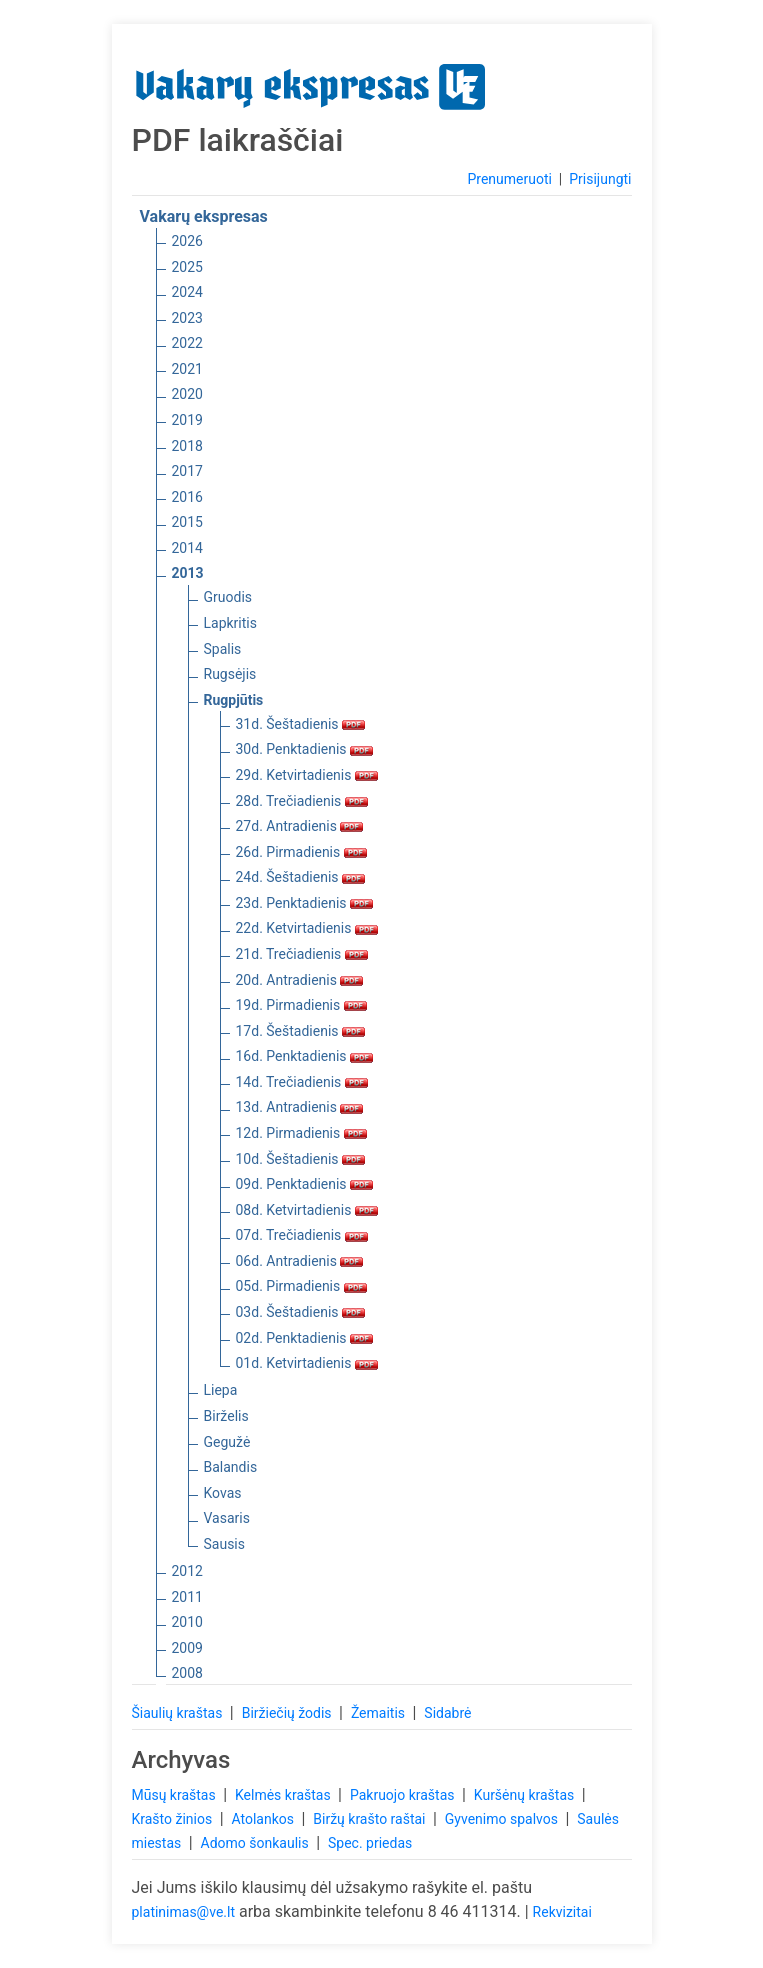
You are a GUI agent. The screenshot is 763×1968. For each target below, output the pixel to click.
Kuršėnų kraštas (526, 1795)
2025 (187, 267)
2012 (187, 1571)
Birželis (226, 1416)
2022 (187, 343)
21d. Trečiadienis (302, 954)
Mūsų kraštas (176, 1795)
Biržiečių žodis (288, 1713)
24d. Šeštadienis (301, 877)
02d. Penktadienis (305, 1338)
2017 (187, 471)
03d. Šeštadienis (301, 1312)
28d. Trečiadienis (302, 801)
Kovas (223, 1493)
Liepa (221, 1390)
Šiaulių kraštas (179, 1713)
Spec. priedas (370, 1843)
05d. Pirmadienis (301, 1286)
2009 (187, 1648)
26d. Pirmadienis (301, 852)
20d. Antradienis (300, 980)
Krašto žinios (174, 1819)
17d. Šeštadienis (301, 1031)
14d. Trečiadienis (302, 1082)
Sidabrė (447, 1713)
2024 (187, 292)
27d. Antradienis (300, 826)
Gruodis (228, 597)
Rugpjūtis (234, 700)
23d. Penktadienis (305, 903)
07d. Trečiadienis (302, 1235)
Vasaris (227, 1518)
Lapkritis (230, 623)
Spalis (223, 649)
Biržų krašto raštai (371, 1819)
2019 (187, 420)
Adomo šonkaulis (257, 1843)
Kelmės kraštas (284, 1795)
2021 (187, 369)
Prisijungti (600, 179)
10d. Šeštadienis (301, 1159)
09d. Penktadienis (305, 1184)
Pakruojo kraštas (404, 1795)
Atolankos (264, 1819)
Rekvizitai (562, 1912)
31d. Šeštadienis (301, 724)
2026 (187, 241)
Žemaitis (380, 1713)
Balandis (231, 1467)
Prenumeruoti (509, 179)
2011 (187, 1597)
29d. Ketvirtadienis (307, 775)
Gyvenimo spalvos (503, 1819)
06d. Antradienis (300, 1261)
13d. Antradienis (300, 1107)
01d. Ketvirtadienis (307, 1363)
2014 (187, 548)
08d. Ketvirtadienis (307, 1210)
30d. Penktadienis (305, 749)
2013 (188, 573)
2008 (187, 1673)
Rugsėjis (230, 674)
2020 (187, 394)
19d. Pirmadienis (301, 1005)
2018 (187, 446)
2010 (187, 1622)
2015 (187, 522)
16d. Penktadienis (305, 1056)
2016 (187, 497)
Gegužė (227, 1442)
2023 (187, 318)
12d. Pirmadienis (301, 1133)
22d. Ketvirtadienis (307, 928)
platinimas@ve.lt (183, 1912)
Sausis (225, 1544)
